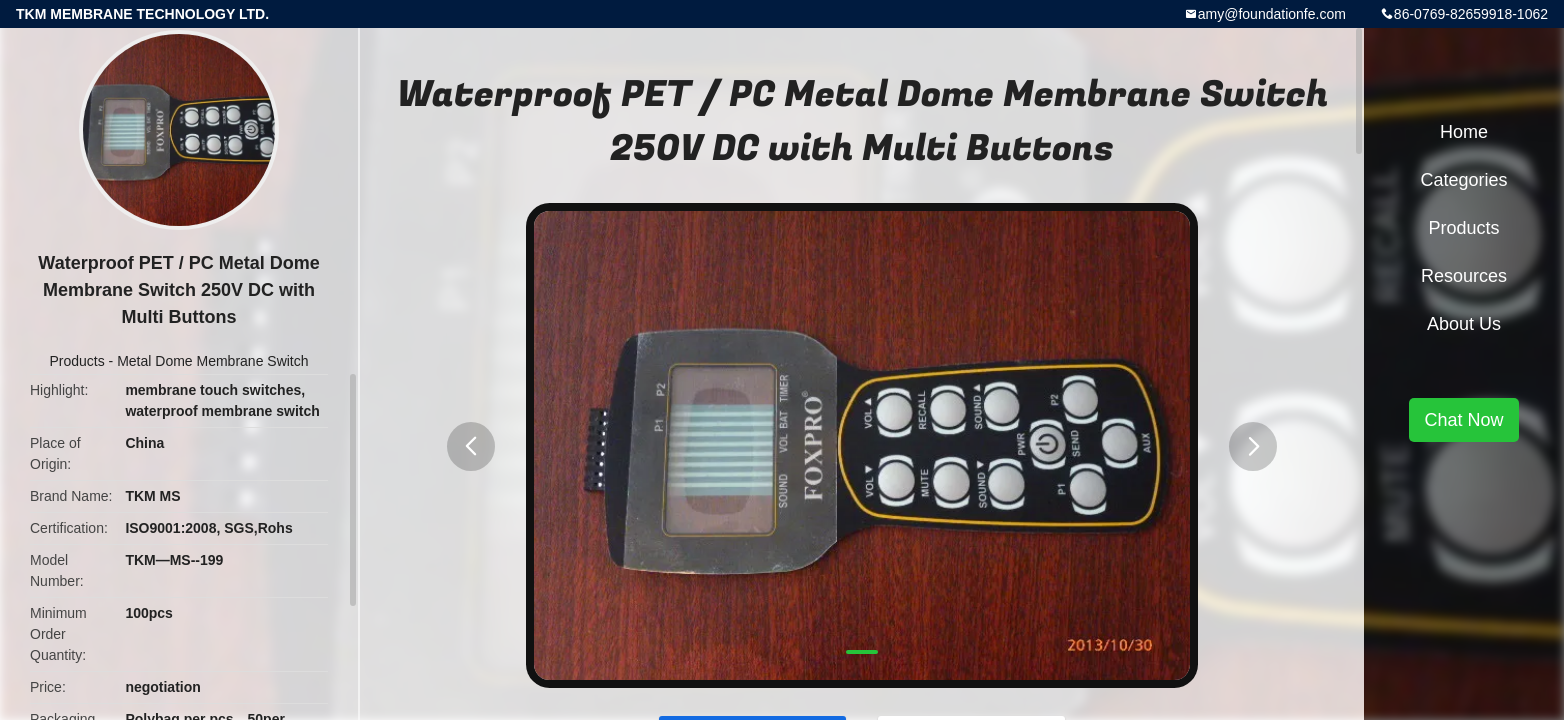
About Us (1464, 324)
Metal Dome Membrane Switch (212, 361)
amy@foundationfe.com (1272, 14)
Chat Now (1463, 420)
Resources (1464, 276)
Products (76, 361)
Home (1464, 132)
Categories (1463, 180)
